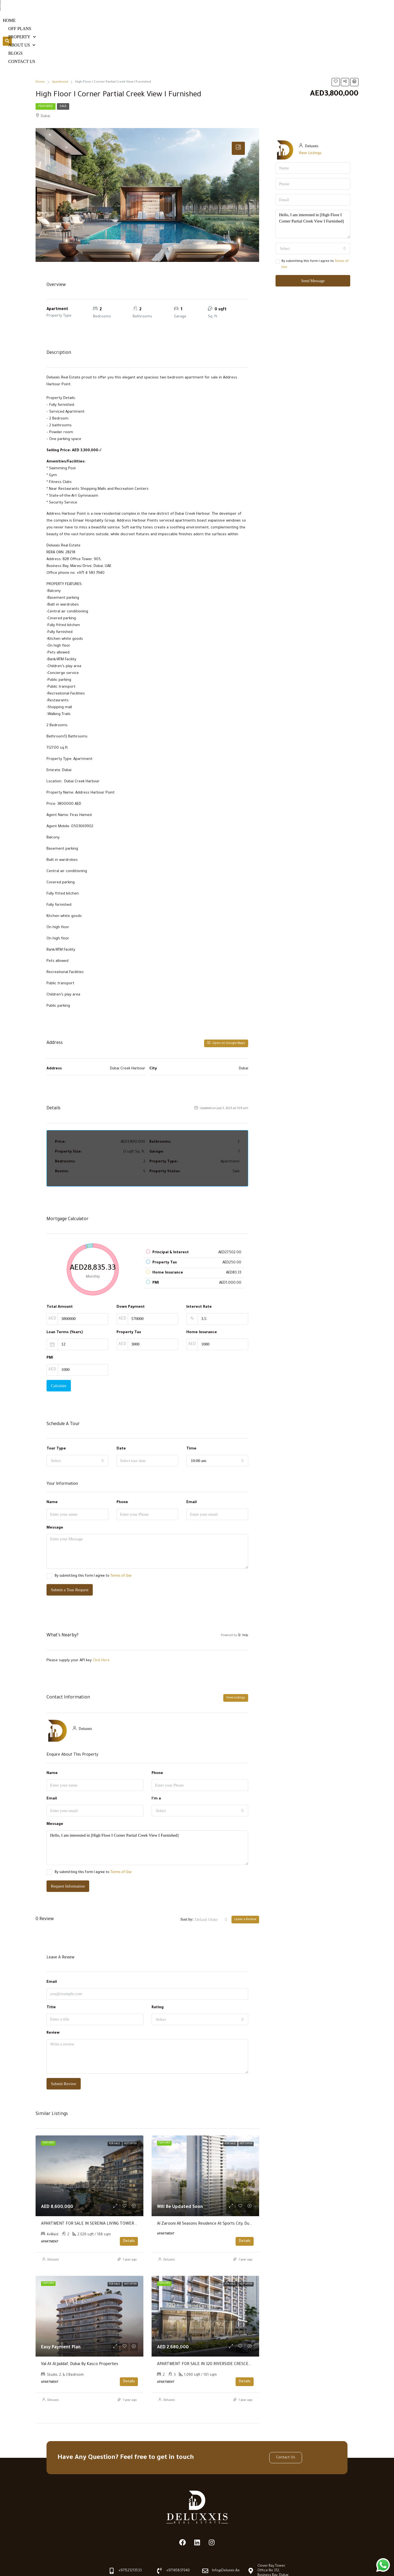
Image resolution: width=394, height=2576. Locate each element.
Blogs (290, 26)
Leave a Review (245, 1889)
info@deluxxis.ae (331, 5)
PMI (50, 1328)
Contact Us (322, 26)
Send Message (313, 251)
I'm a (156, 1769)
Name (52, 1473)
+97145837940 (285, 5)
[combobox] (77, 1431)
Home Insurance (201, 1303)
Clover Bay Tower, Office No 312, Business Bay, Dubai (272, 2541)
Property (220, 26)
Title (51, 1978)
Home (155, 26)
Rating (158, 1978)
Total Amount (60, 1277)
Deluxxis (53, 2230)
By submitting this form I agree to (89, 1546)
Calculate (58, 1356)
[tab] (238, 118)
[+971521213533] (223, 6)
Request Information (68, 1856)
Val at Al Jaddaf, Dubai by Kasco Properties (79, 2335)
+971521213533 (240, 5)
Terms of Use (121, 1547)
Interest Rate (199, 1277)
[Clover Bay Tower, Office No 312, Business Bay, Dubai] (251, 2541)
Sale (63, 77)
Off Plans (184, 26)
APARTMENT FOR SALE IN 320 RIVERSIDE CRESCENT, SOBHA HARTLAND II (225, 2335)
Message (55, 1498)
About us (259, 26)
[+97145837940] (269, 6)
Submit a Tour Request (69, 1560)
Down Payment (131, 1277)
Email (191, 1473)
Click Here (101, 1631)
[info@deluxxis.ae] (314, 6)
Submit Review (63, 2054)
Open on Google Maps (226, 1013)
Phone (122, 1473)
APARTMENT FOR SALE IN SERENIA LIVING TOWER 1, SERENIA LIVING (104, 2194)
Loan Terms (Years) (65, 1303)
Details (129, 2212)
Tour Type (56, 1419)
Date (121, 1419)
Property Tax (129, 1303)
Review (53, 2003)
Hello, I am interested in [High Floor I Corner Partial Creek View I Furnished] (147, 1818)
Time (191, 1419)
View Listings (235, 1668)
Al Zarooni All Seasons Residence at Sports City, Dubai (205, 2194)
